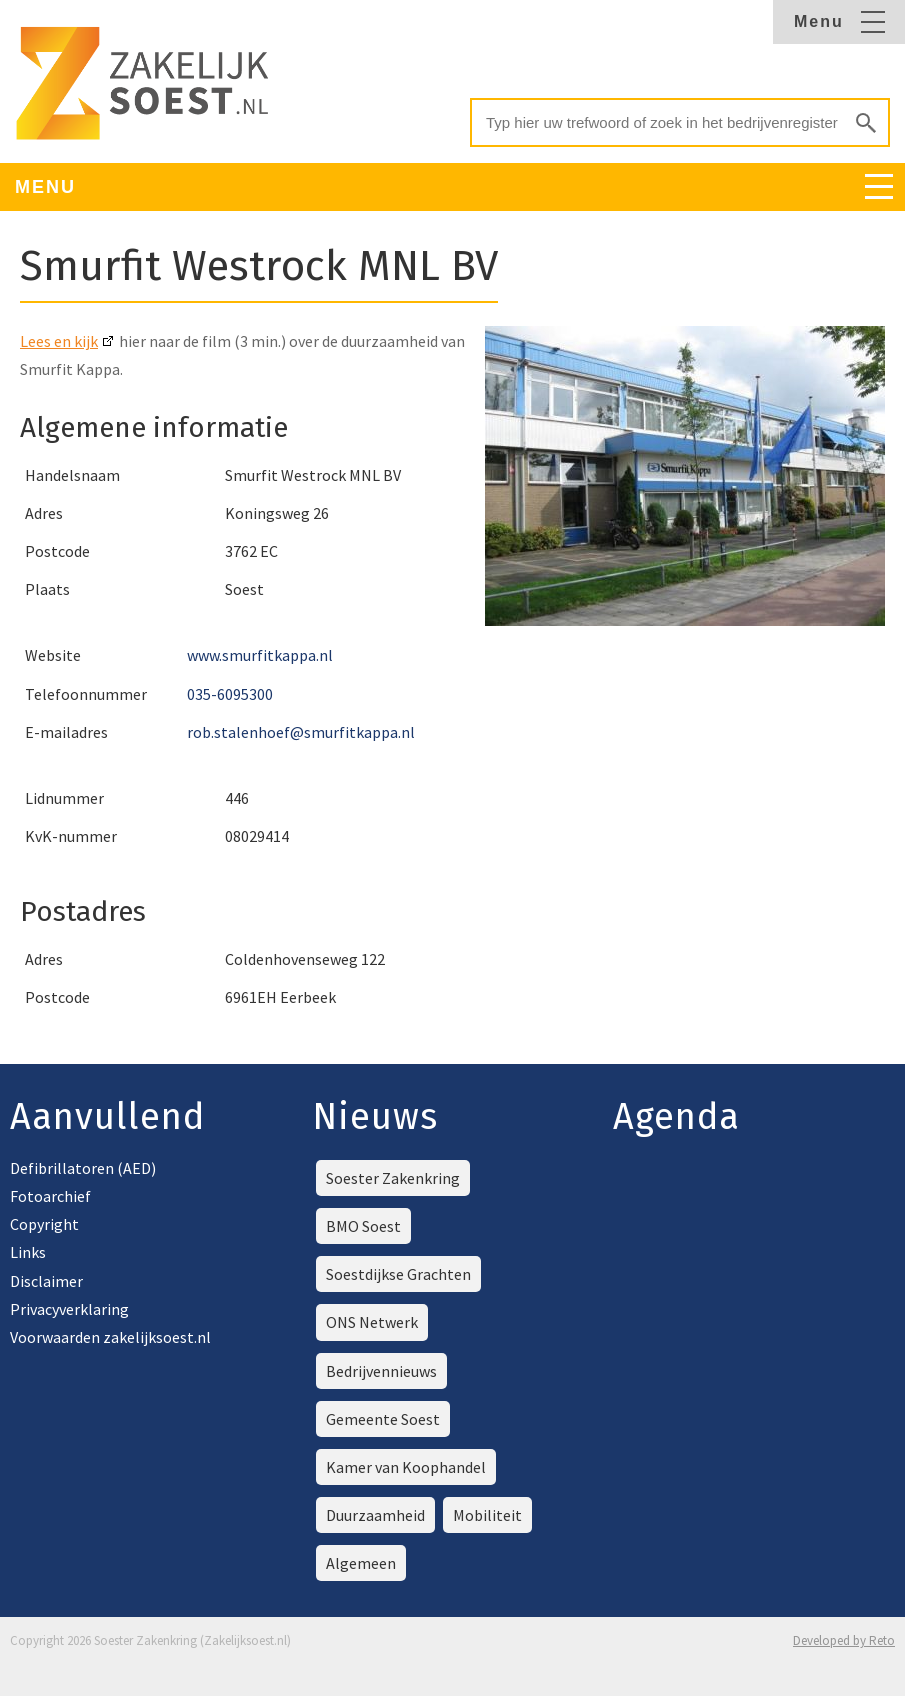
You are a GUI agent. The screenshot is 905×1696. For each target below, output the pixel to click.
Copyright (44, 1224)
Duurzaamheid (375, 1515)
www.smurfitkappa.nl (260, 655)
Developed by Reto (844, 1640)
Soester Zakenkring (393, 1178)
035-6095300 (230, 694)
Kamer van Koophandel (406, 1467)
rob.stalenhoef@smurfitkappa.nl (301, 732)
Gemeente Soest (383, 1419)
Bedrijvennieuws (381, 1371)
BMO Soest (363, 1226)
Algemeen (361, 1563)
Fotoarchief (50, 1196)
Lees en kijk (59, 341)
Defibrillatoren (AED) (83, 1168)
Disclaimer (46, 1281)
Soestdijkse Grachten (398, 1274)
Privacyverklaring (69, 1309)
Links (28, 1252)
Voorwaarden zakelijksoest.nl (110, 1337)
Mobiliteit (487, 1515)
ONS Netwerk (372, 1322)
